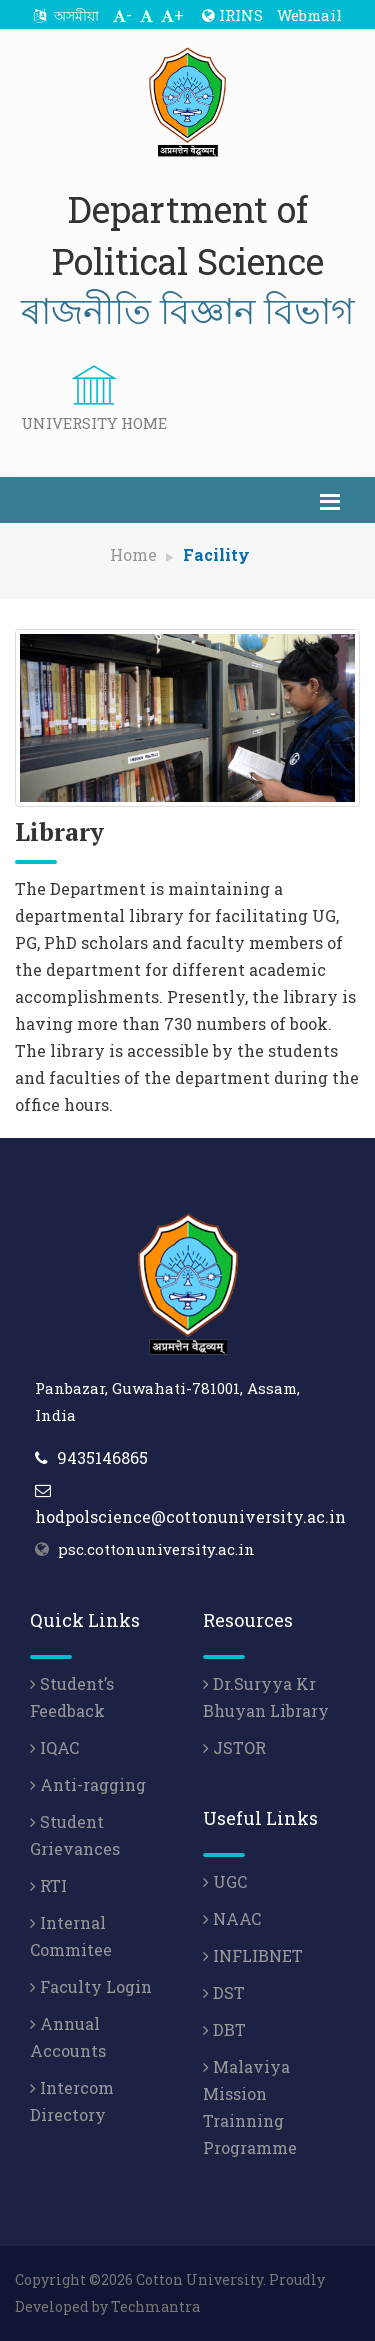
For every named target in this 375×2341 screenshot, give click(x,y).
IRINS (232, 15)
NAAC (232, 1918)
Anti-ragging (88, 1784)
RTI (48, 1885)
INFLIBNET (253, 1955)
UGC (225, 1881)
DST (224, 1992)
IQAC (54, 1747)
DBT (224, 2029)
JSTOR (234, 1747)
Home (133, 554)
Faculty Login (91, 1986)
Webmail (309, 15)
